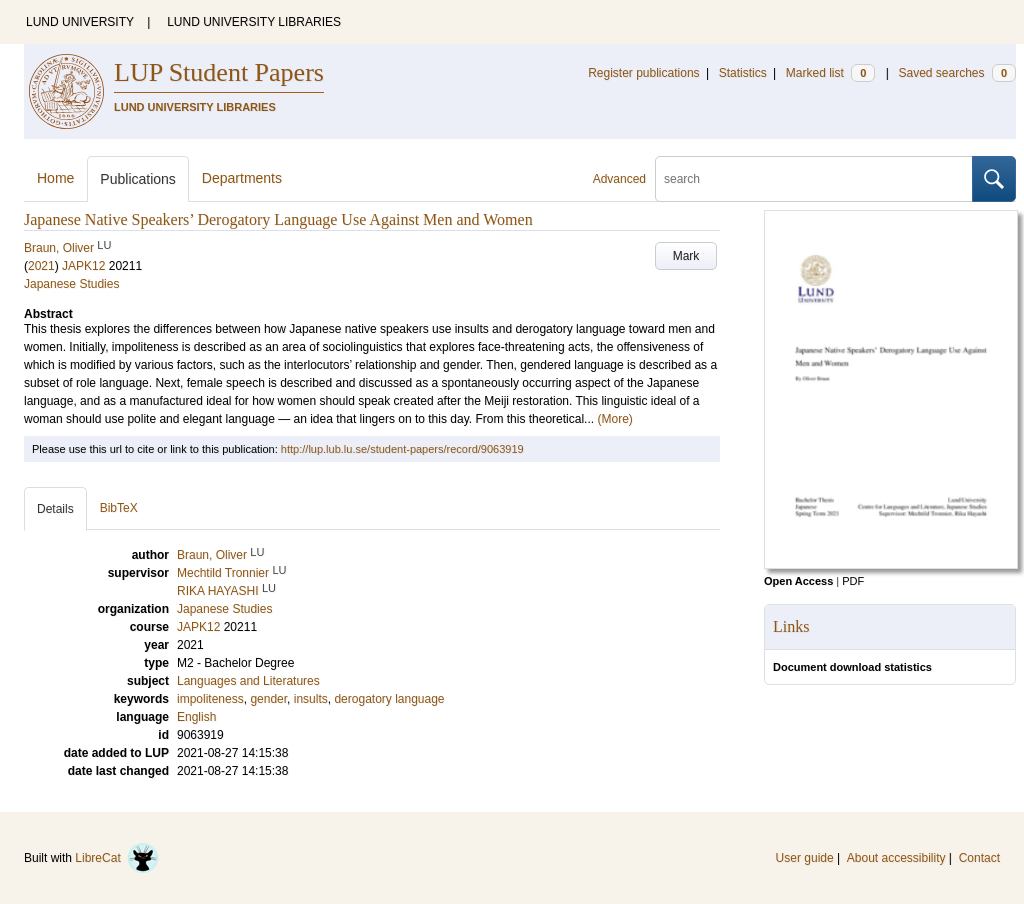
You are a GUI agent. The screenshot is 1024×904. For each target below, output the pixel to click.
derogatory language (389, 699)
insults (311, 699)
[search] (814, 179)
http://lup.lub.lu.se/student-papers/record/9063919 (402, 449)
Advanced (619, 179)
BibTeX (119, 508)
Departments (242, 178)
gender (268, 699)
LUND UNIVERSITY (80, 22)
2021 (41, 266)
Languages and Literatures (248, 681)
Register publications (643, 73)
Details (55, 509)
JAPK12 (83, 266)
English (196, 717)
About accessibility (896, 858)
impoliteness (210, 699)
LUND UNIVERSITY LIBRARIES (254, 22)
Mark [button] (686, 256)
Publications (138, 179)
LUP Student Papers (219, 72)
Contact (979, 858)
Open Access (798, 581)
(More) (614, 419)
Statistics (743, 73)
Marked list (830, 73)
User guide (805, 858)
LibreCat (117, 858)
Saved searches (957, 73)
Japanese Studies (71, 284)
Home (55, 178)
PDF (853, 581)
